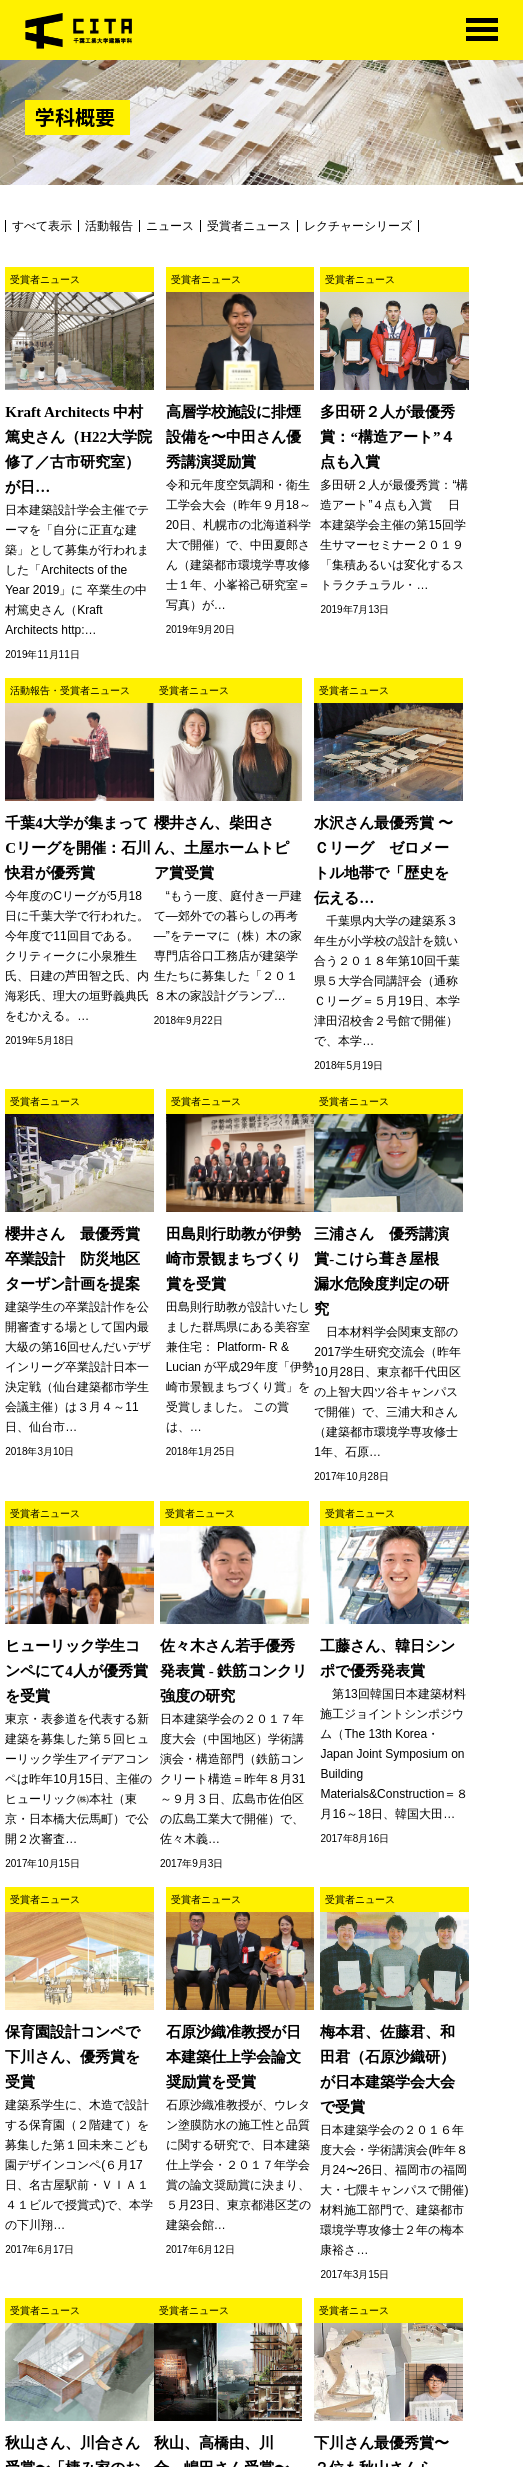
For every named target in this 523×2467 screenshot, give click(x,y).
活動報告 (109, 226)
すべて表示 (42, 226)
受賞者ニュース (249, 226)
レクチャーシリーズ (358, 226)
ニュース (170, 226)
